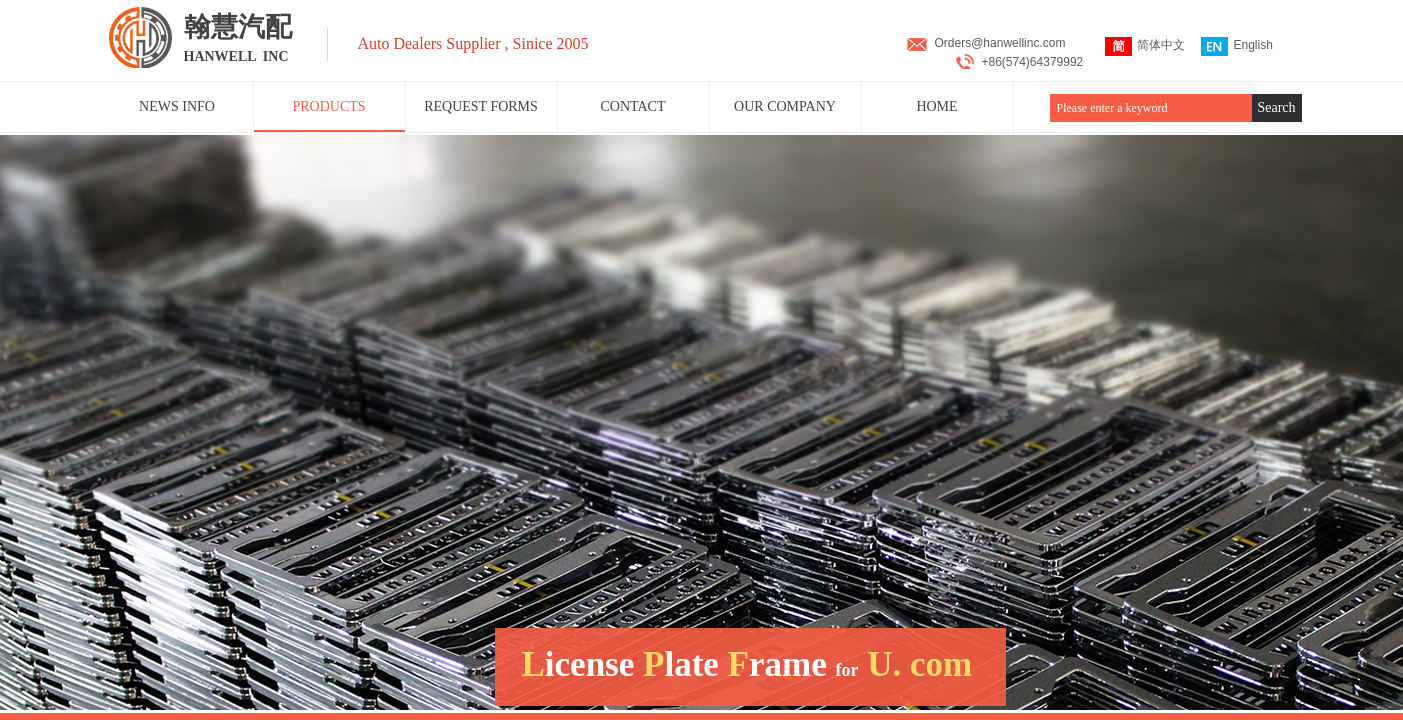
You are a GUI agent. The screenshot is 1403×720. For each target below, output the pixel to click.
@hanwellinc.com (1018, 43)
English (1236, 46)
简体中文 (1145, 46)
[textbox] (1151, 108)
